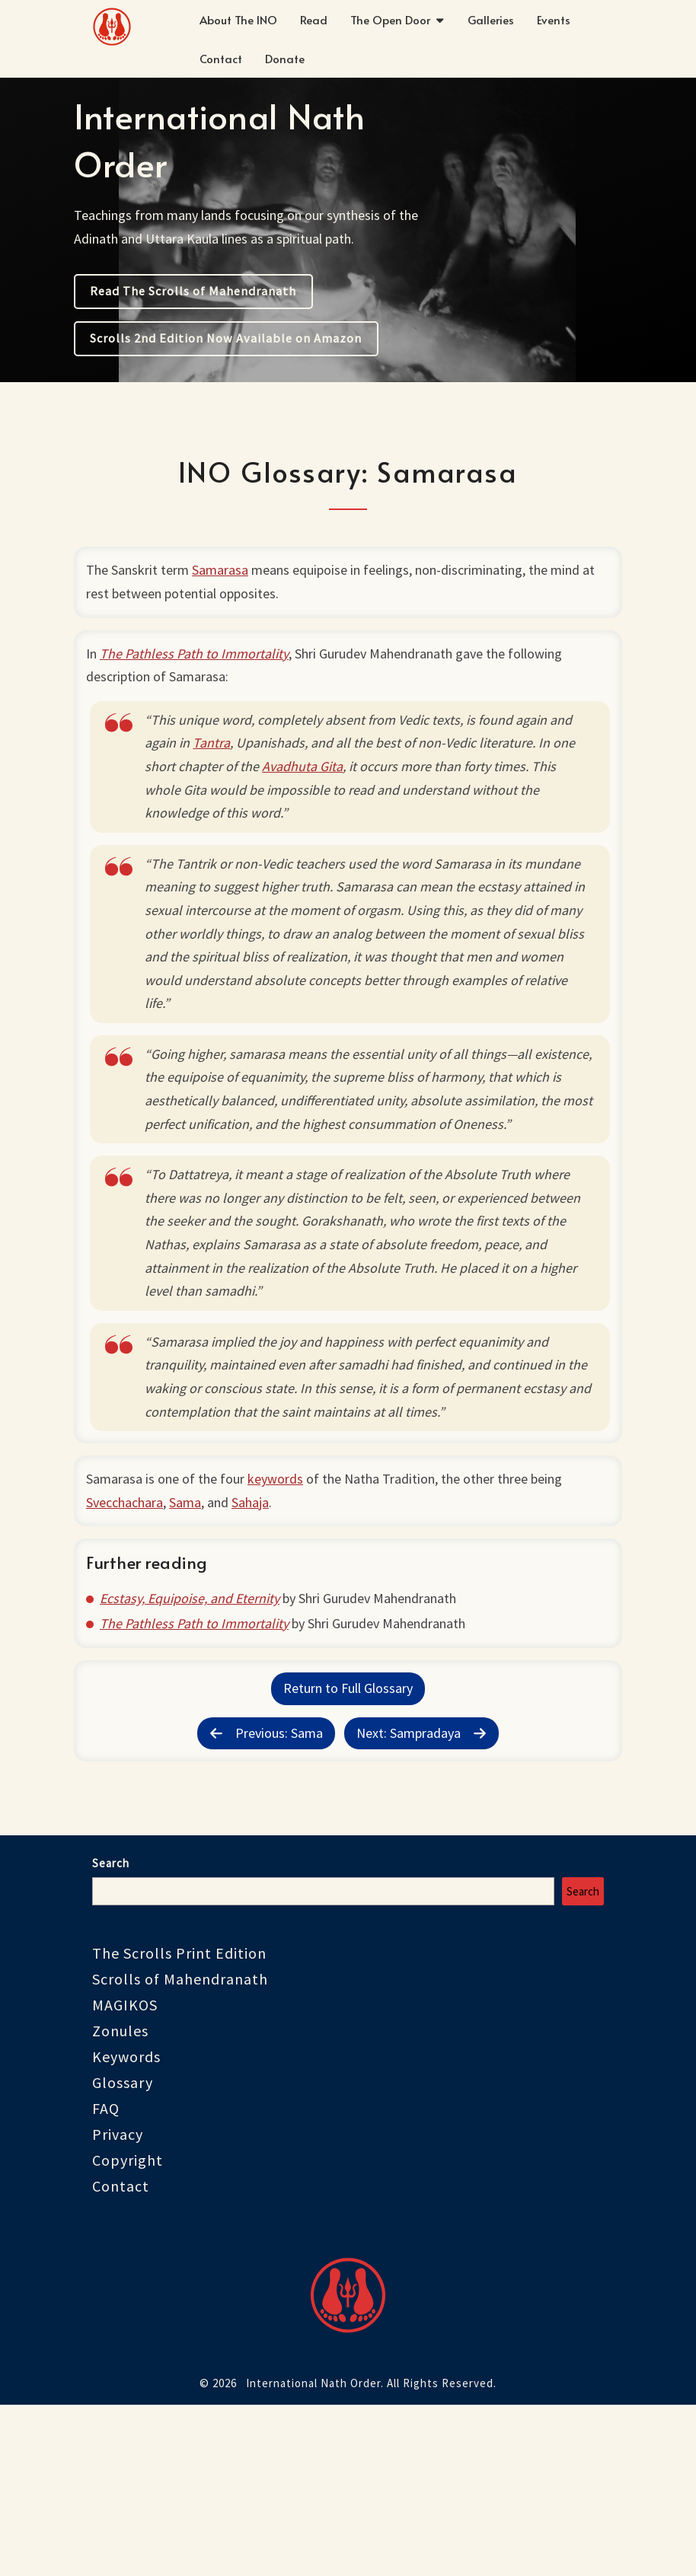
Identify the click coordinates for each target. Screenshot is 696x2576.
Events (553, 19)
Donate (285, 58)
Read (313, 19)
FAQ (106, 2274)
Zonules (120, 2196)
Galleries (491, 19)
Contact (221, 58)
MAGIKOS (125, 2170)
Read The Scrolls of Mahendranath (193, 290)
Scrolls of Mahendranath (180, 2144)
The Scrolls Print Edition (179, 2118)
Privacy (117, 2300)
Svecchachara (130, 1598)
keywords (281, 1575)
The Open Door (390, 19)
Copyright (127, 2325)
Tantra (220, 773)
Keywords (126, 2222)
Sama (191, 1598)
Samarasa (226, 576)
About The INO (238, 19)
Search (110, 2029)
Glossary (122, 2248)
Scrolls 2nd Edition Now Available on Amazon (226, 338)
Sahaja (256, 1598)
